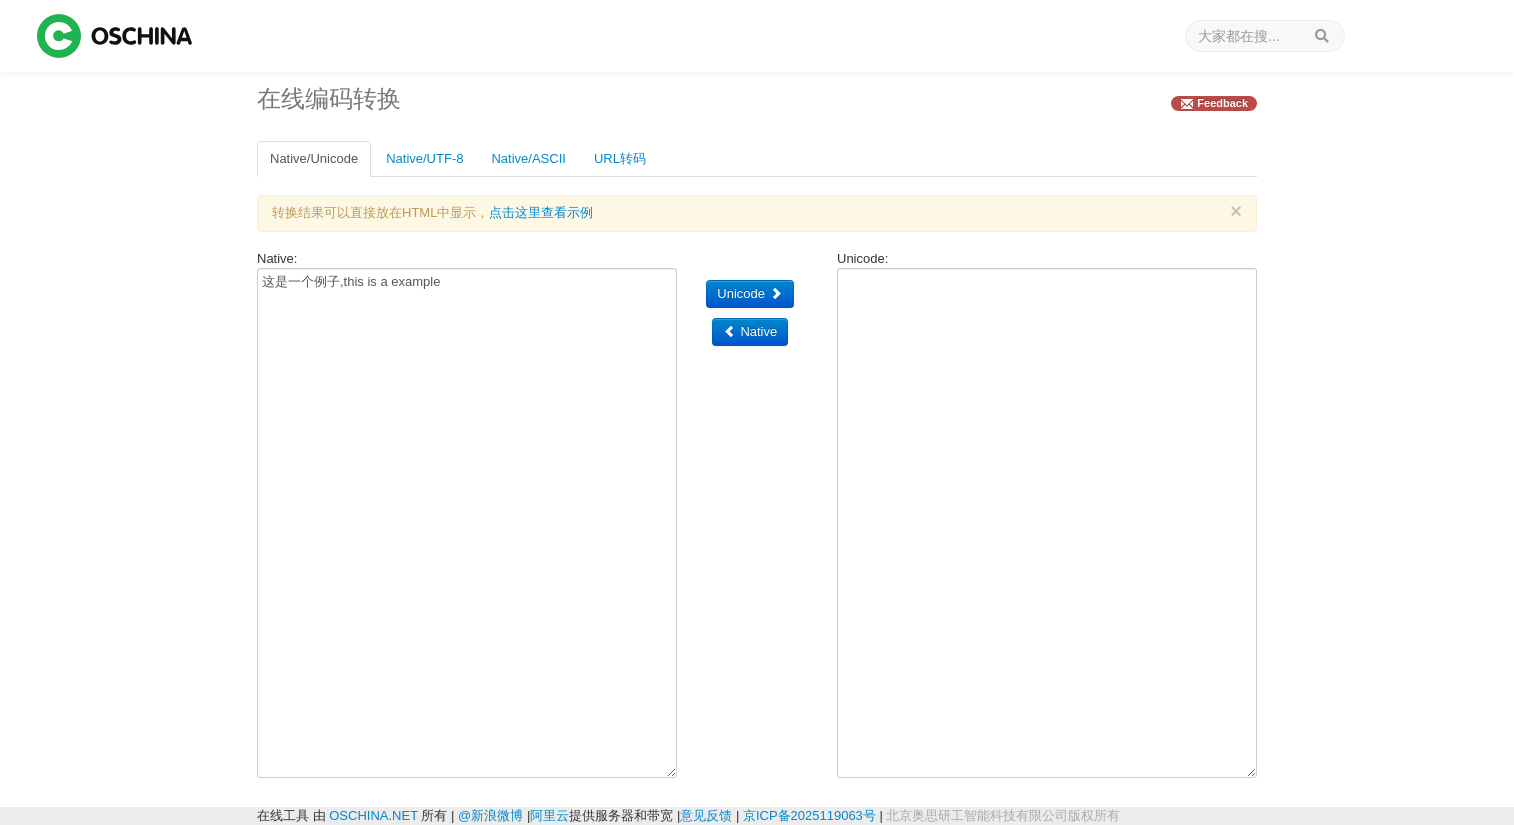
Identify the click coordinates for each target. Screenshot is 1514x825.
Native (750, 331)
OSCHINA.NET (373, 815)
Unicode (749, 293)
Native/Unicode (314, 158)
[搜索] (1265, 36)
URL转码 (620, 158)
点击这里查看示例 (541, 212)
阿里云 (549, 815)
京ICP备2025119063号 (809, 815)
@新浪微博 (490, 815)
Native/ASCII (528, 158)
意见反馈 (706, 815)
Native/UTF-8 (424, 158)
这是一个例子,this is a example (467, 523)
